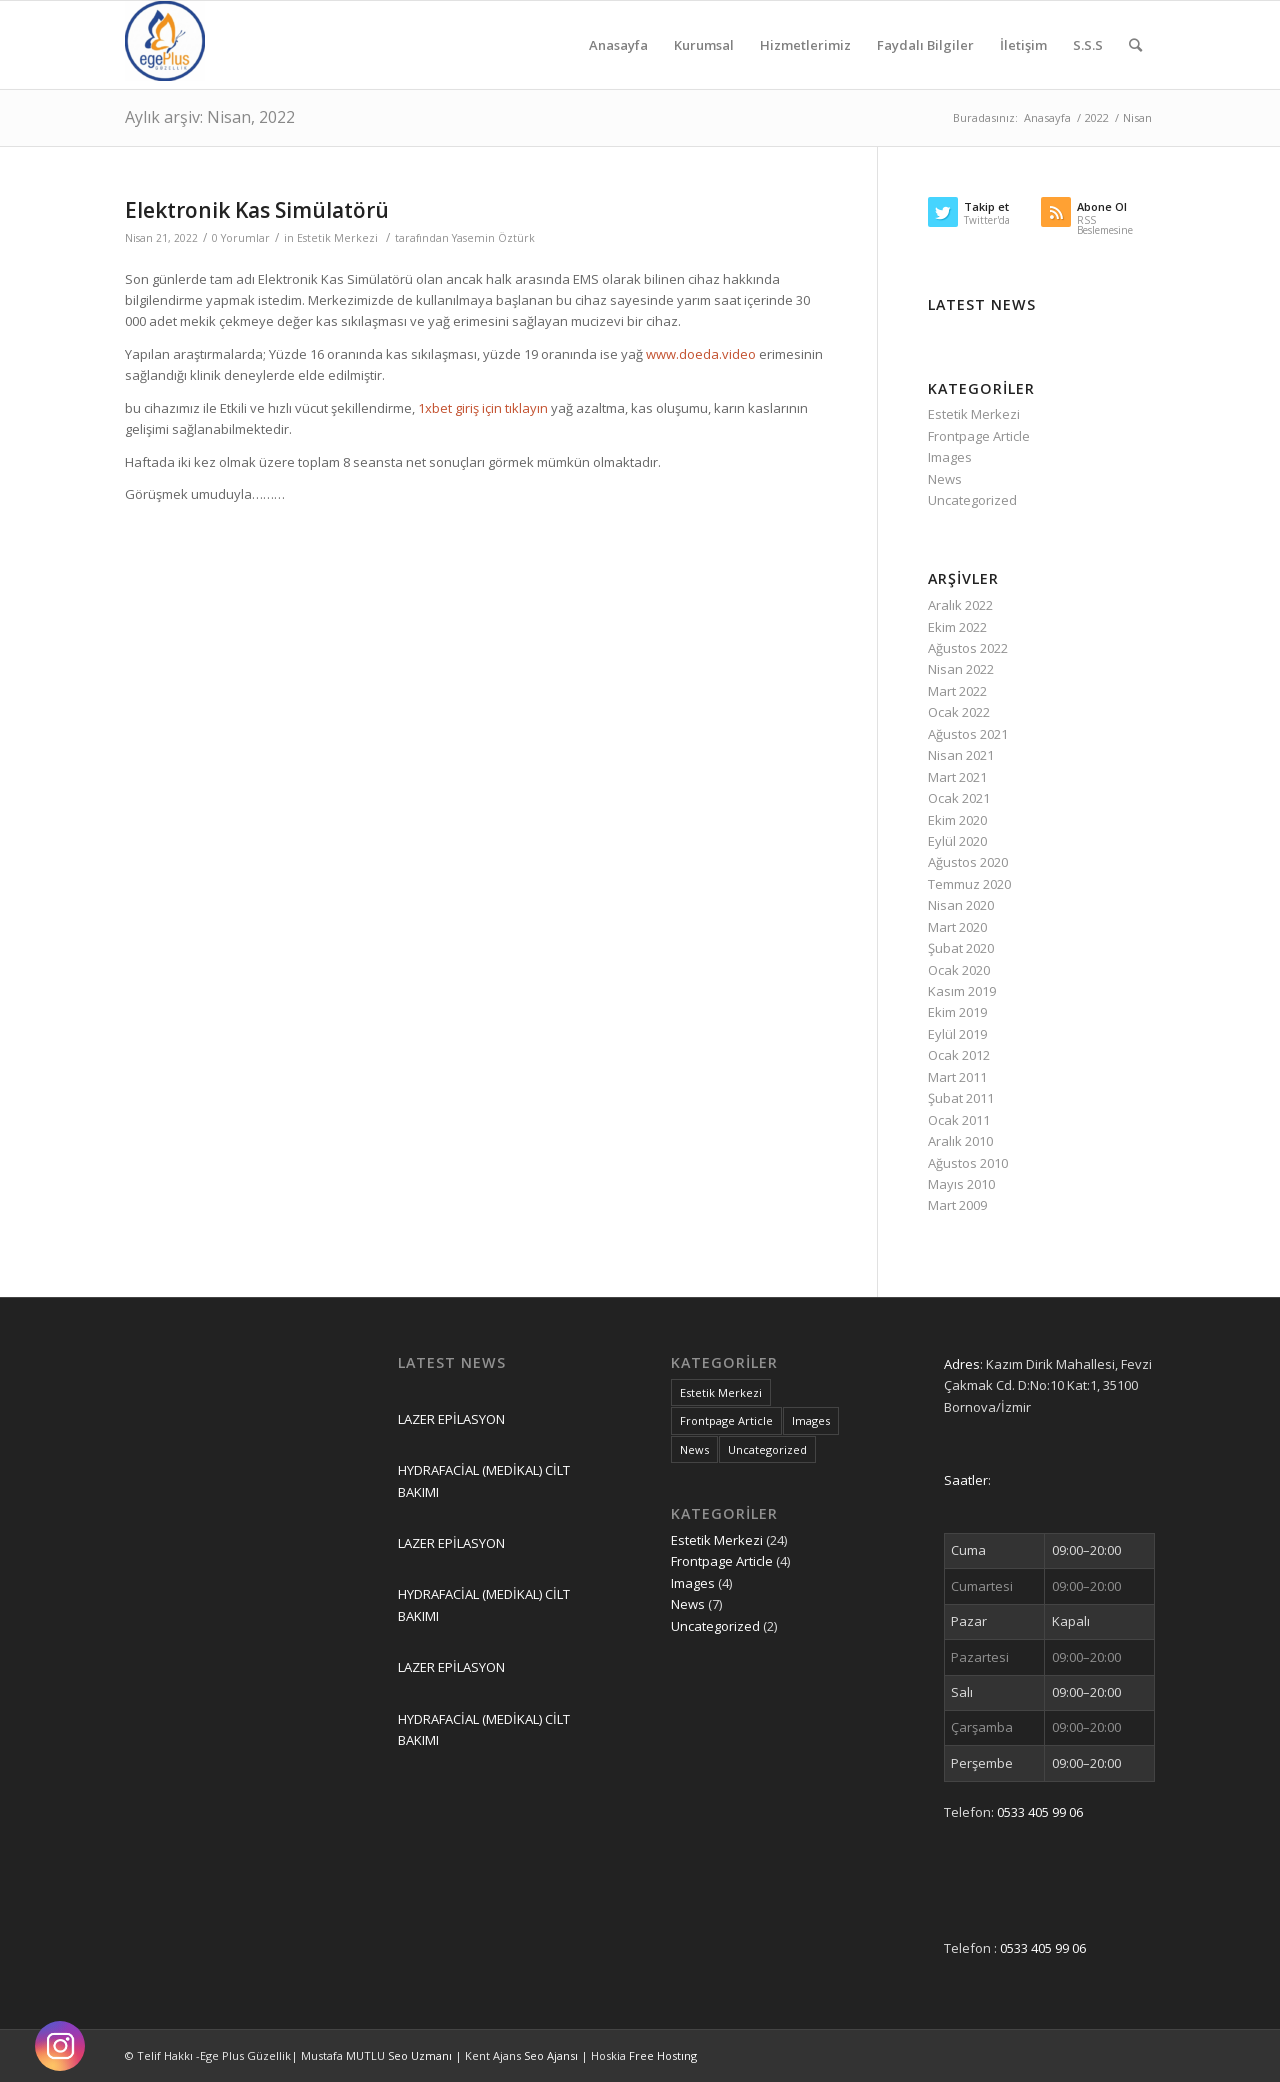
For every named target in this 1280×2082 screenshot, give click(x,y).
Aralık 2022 (960, 605)
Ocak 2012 (959, 1055)
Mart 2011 (957, 1077)
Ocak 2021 (959, 798)
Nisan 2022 (961, 669)
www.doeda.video (701, 354)
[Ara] (1135, 45)
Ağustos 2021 (968, 734)
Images (950, 457)
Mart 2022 (957, 691)
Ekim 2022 (957, 627)
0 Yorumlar (241, 238)
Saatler (966, 1480)
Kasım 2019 (962, 991)
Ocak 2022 (959, 712)
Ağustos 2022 (968, 648)
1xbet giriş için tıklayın (483, 408)
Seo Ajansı (552, 2055)
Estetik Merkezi (337, 238)
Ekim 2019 (957, 1012)
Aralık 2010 (960, 1141)
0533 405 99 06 (1040, 1812)
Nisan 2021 (961, 755)
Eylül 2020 (957, 841)
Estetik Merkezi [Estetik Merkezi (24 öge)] (721, 1392)
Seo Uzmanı (421, 2055)
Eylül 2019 (957, 1034)
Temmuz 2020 (969, 884)
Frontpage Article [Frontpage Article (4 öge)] (726, 1420)
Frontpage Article (979, 436)
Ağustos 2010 (968, 1163)
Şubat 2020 (961, 948)
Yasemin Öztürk (493, 238)
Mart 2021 (957, 777)
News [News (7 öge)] (694, 1449)
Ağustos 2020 (968, 862)
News (945, 479)
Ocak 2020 (959, 970)
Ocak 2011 (959, 1120)
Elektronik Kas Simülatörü (257, 210)
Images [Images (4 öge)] (811, 1420)
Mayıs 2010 (961, 1184)
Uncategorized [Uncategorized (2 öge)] (767, 1449)
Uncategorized (972, 500)
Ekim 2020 (957, 820)
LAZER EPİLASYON (451, 1419)
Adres (962, 1364)
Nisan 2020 (961, 905)
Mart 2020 (957, 927)
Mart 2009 (957, 1205)
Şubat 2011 (961, 1098)
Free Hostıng (663, 2055)
